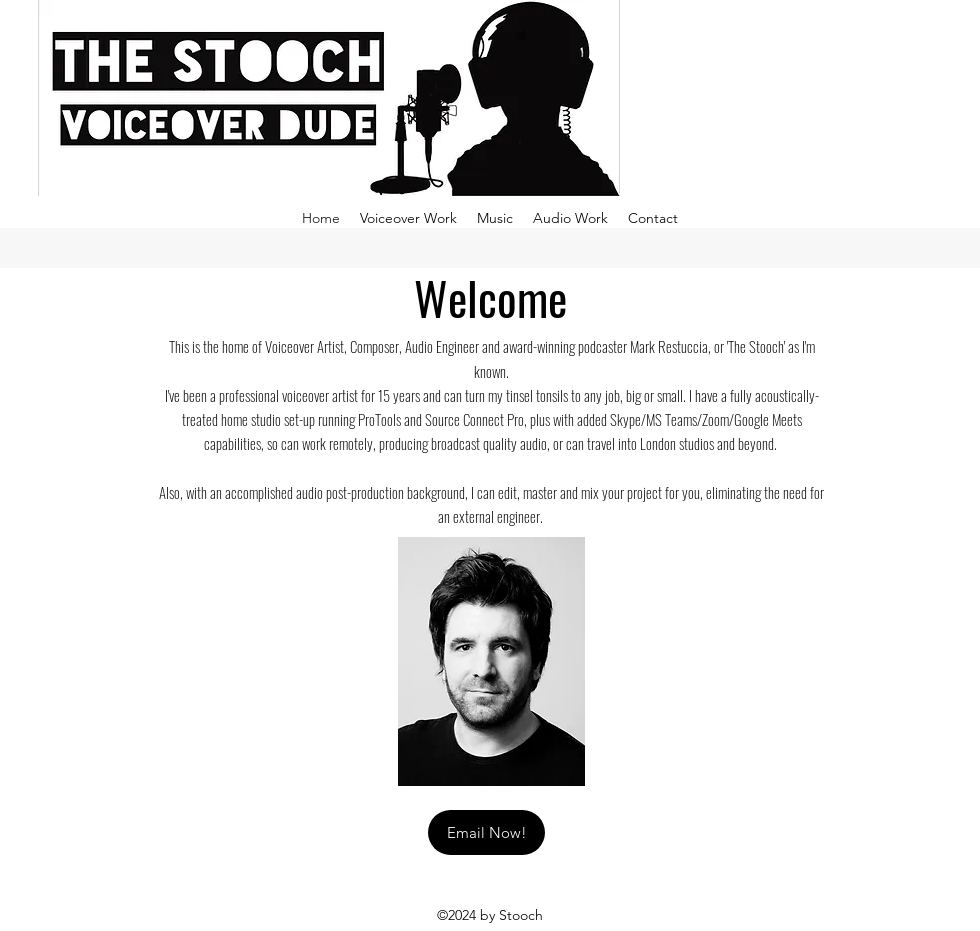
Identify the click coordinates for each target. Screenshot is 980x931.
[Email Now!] (486, 832)
